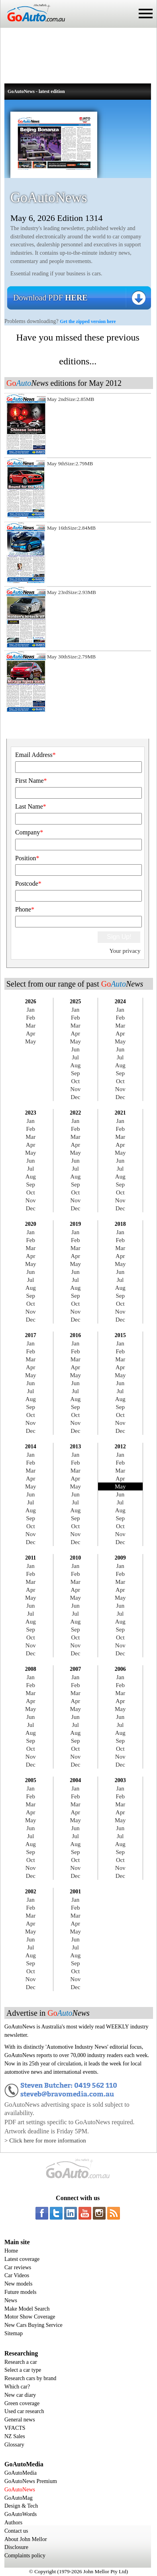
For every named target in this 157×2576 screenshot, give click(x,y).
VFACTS (15, 2428)
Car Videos (16, 2275)
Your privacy (124, 951)
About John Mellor (25, 2539)
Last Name (30, 806)
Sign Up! (119, 936)
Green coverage (21, 2403)
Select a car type (22, 2370)
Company (29, 832)
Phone (24, 909)
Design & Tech (21, 2506)
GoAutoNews (19, 2490)
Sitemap (13, 2333)
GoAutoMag (18, 2498)
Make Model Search (27, 2309)
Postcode (28, 883)
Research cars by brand (30, 2378)
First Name (31, 780)
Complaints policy (24, 2556)
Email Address (35, 754)
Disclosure (16, 2547)
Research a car (20, 2362)
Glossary (14, 2445)
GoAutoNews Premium (30, 2481)
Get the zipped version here (88, 321)
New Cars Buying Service (33, 2325)
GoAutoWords (20, 2514)
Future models (20, 2292)
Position (27, 858)
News (10, 2300)
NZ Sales (14, 2436)
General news (19, 2420)
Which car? (17, 2387)
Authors (13, 2523)
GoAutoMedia (20, 2473)
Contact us (16, 2531)
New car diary (20, 2395)
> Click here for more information (45, 2140)
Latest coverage (21, 2259)
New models (18, 2284)
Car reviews (17, 2267)
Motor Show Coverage (29, 2317)
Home (11, 2251)
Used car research (24, 2411)
